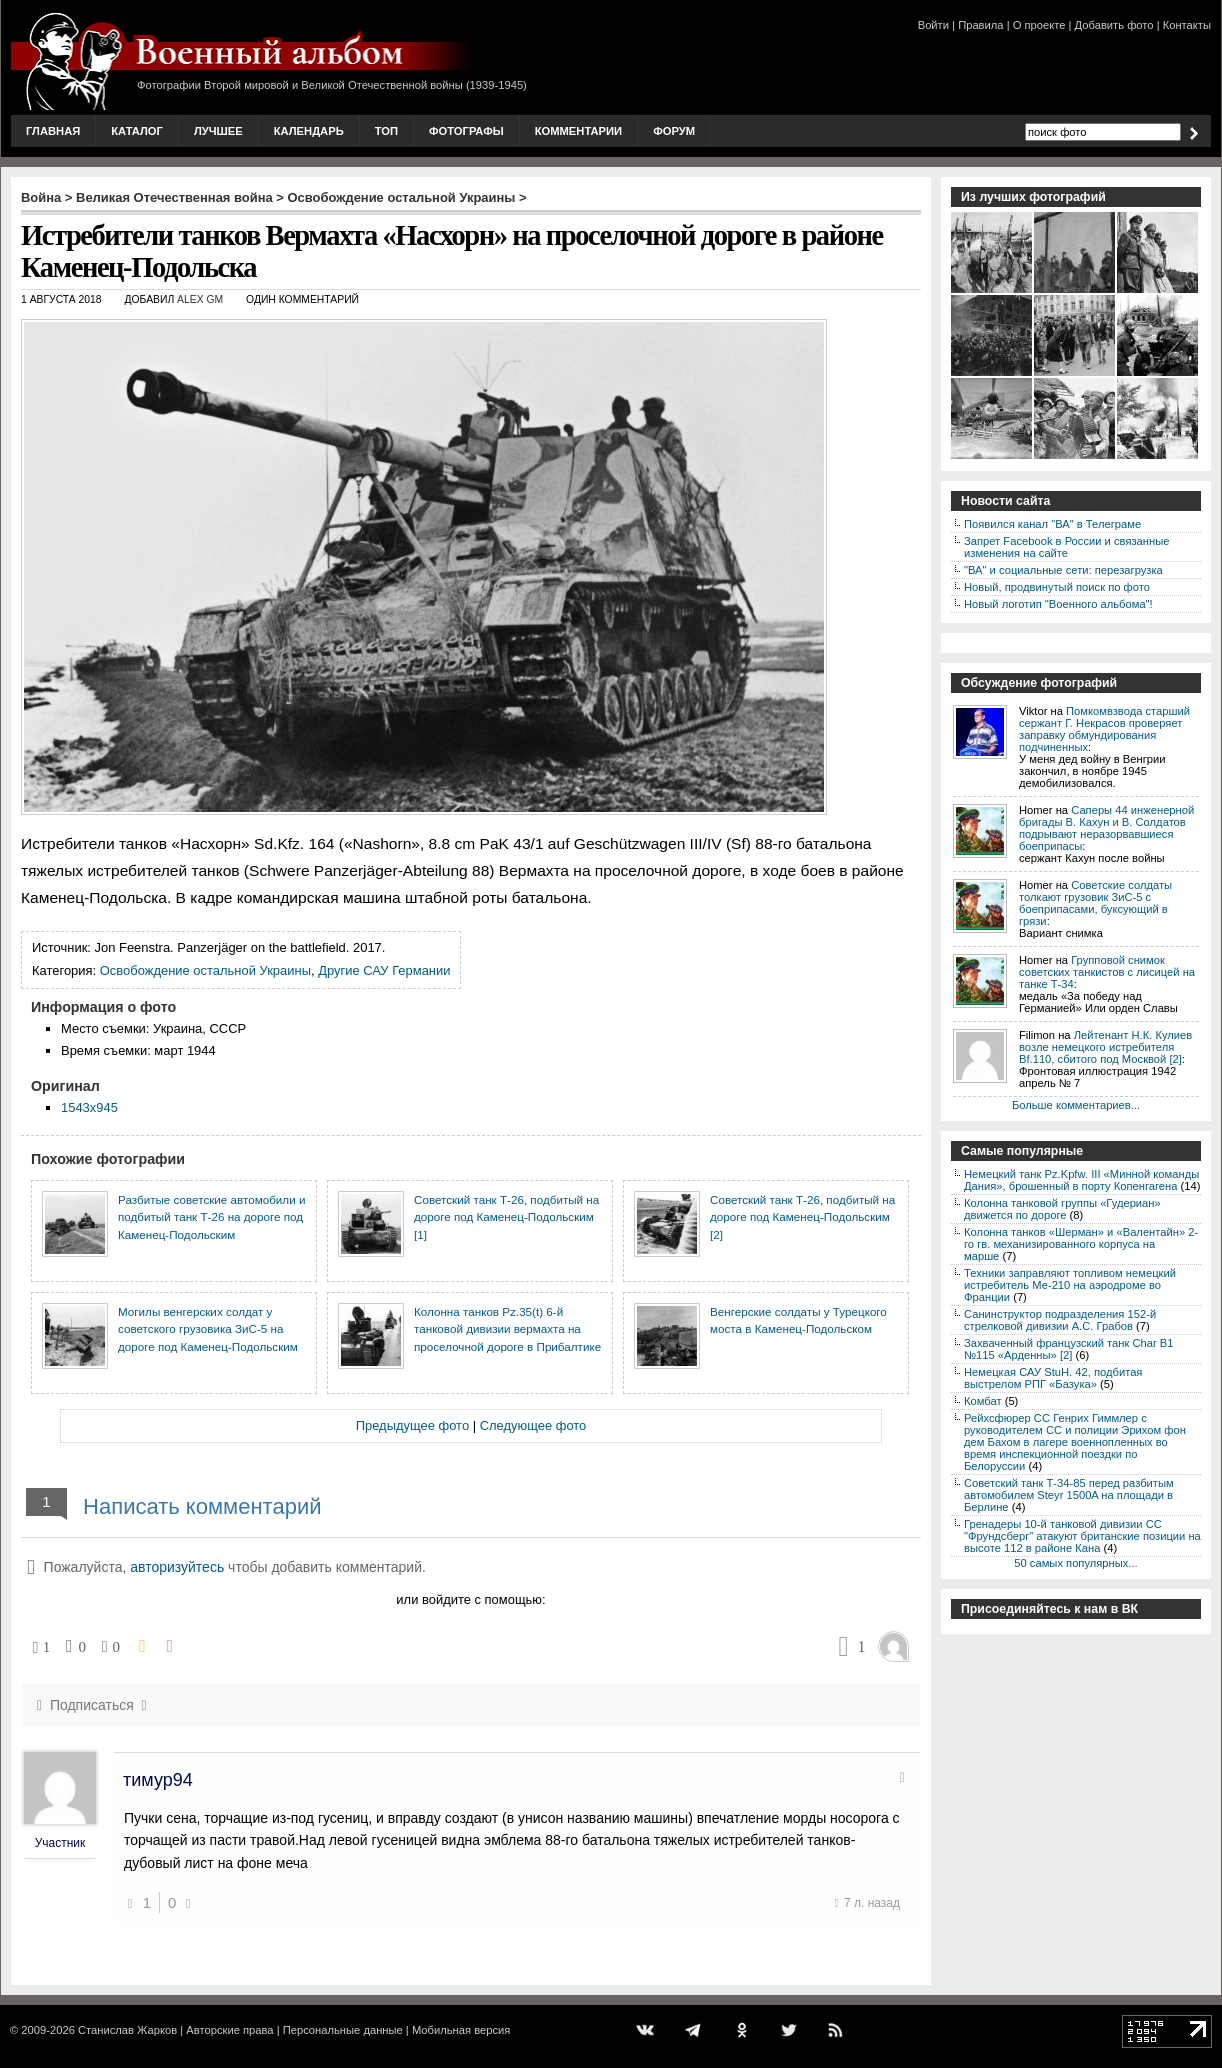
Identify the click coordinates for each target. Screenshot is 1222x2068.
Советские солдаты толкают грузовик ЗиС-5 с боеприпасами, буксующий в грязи (1095, 903)
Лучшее (218, 131)
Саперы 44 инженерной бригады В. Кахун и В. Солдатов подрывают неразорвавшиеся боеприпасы (1106, 828)
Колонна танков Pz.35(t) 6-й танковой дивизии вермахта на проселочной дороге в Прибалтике (507, 1329)
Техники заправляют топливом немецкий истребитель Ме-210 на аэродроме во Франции (1070, 1285)
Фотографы (466, 131)
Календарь (309, 131)
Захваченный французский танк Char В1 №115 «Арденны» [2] (1069, 1349)
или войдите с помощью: (470, 1599)
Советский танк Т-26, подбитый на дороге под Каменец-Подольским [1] (506, 1217)
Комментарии (578, 131)
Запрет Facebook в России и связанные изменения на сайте (1066, 547)
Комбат (983, 1401)
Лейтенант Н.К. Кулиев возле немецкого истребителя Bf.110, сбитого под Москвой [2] (1105, 1047)
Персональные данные (343, 2030)
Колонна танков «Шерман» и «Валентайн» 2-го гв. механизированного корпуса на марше (1081, 1244)
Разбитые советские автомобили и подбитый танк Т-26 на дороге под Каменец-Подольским (211, 1217)
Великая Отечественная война (174, 197)
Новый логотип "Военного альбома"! (1058, 604)
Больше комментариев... (1076, 1105)
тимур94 (158, 1780)
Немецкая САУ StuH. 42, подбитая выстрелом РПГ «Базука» (1053, 1378)
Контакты (1187, 25)
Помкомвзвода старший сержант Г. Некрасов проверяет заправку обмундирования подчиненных (1104, 729)
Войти (933, 25)
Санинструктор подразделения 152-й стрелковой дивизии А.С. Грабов (1060, 1320)
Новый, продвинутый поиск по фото (1057, 587)
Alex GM (200, 299)
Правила (980, 25)
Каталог (137, 131)
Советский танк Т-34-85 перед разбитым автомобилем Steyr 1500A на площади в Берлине (1069, 1495)
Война (41, 197)
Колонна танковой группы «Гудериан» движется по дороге (1062, 1209)
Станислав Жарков (127, 2030)
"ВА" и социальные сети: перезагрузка (1063, 570)
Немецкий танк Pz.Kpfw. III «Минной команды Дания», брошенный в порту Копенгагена (1081, 1180)
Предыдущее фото (412, 1425)
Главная (53, 131)
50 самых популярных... (1075, 1563)
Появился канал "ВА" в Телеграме (1052, 524)
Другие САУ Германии (384, 970)
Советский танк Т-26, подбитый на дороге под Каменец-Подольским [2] (802, 1217)
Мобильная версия (461, 2030)
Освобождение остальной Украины (402, 197)
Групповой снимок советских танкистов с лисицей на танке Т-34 (1107, 972)
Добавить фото (1114, 25)
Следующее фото (533, 1425)
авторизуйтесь (177, 1567)
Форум (674, 131)
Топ (386, 131)
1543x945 (89, 1107)
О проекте (1039, 25)
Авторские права (229, 2030)
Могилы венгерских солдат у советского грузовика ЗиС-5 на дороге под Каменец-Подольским (208, 1329)
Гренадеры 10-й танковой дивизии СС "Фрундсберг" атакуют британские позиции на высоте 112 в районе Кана (1082, 1536)
